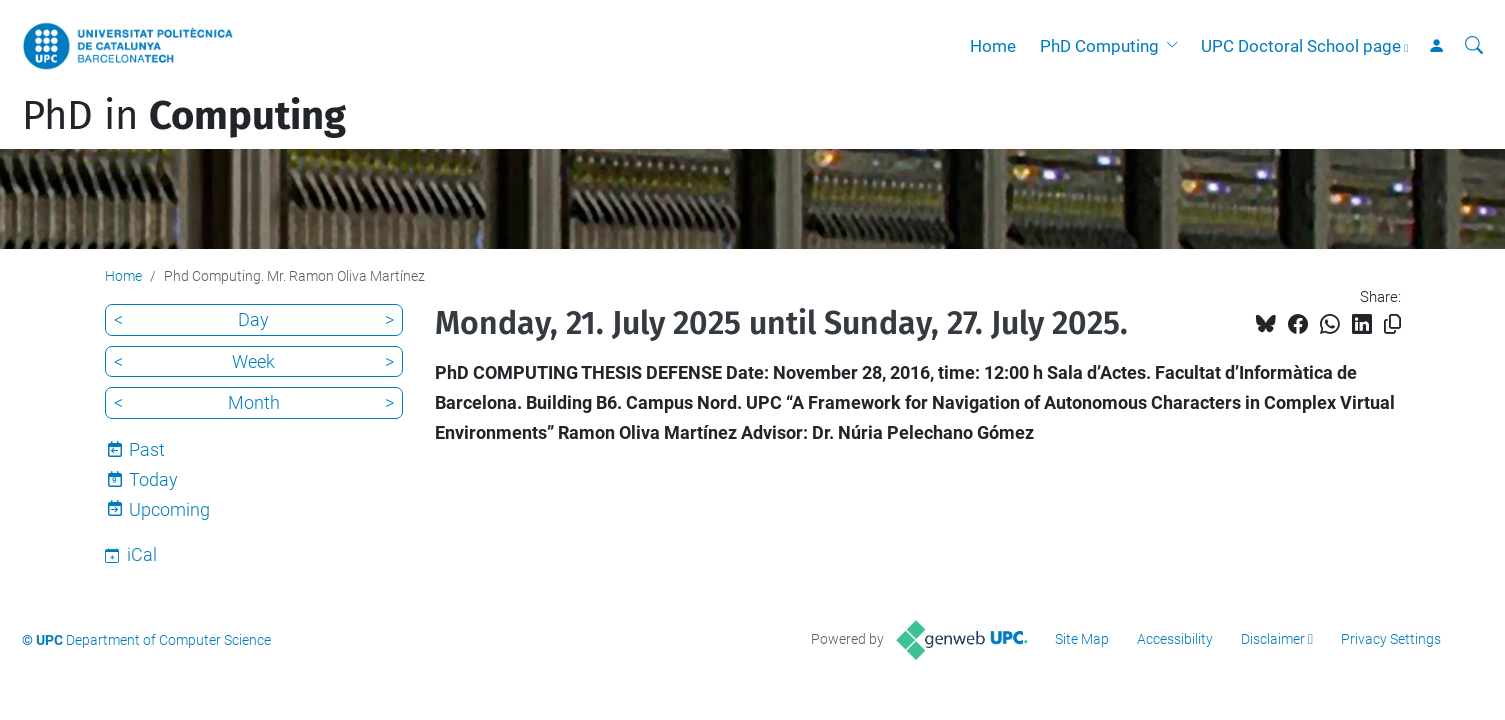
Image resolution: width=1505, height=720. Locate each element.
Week (253, 361)
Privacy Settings (1391, 639)
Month (254, 402)
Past (147, 449)
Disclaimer (1273, 639)
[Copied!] (1392, 324)
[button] (1176, 46)
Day (253, 319)
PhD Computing (1099, 46)
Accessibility (1175, 639)
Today (153, 479)
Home (993, 46)
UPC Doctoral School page (1301, 46)
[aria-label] (1474, 46)
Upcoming (169, 509)
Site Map (1082, 639)
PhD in (184, 116)
